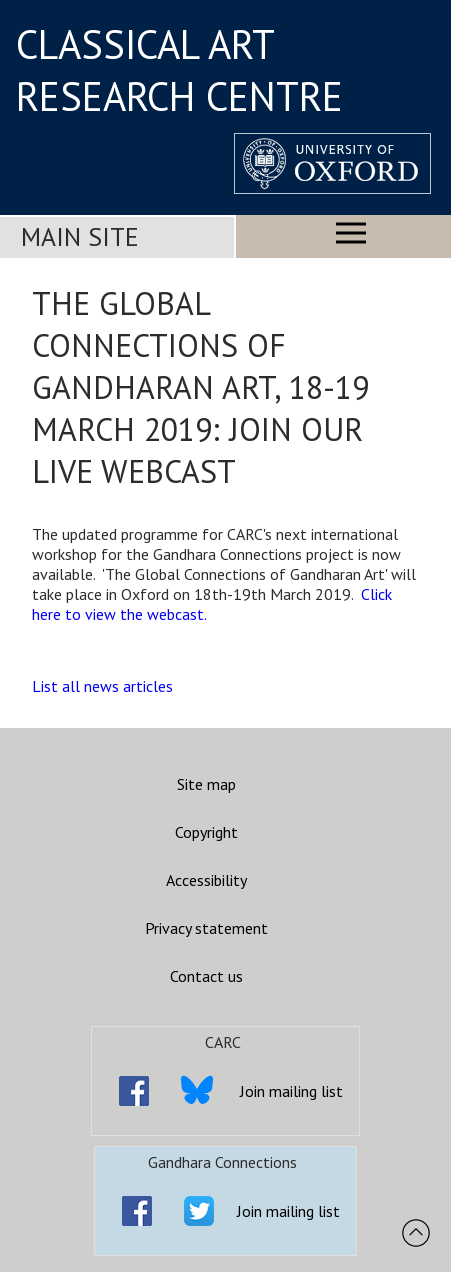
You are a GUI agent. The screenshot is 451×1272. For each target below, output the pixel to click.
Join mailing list (291, 1091)
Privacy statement (206, 928)
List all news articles (102, 686)
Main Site (80, 236)
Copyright (206, 832)
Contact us (206, 976)
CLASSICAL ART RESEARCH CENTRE (179, 70)
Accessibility (206, 880)
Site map (206, 784)
